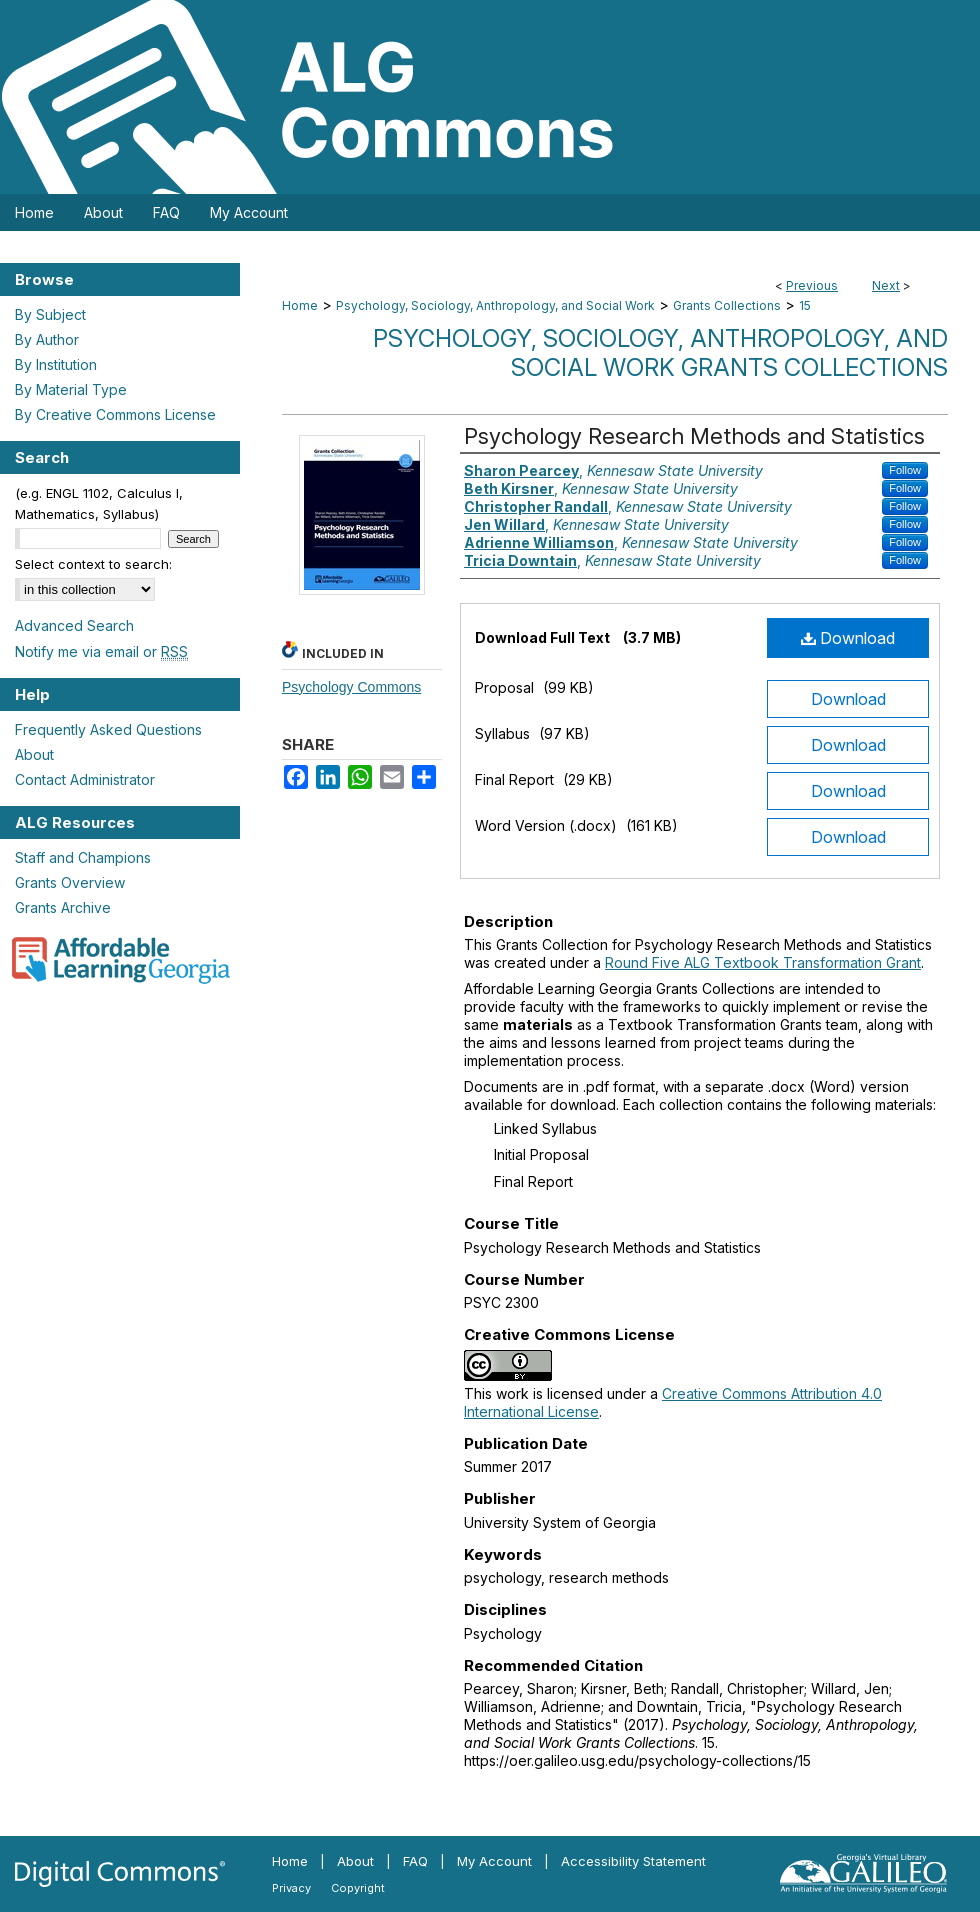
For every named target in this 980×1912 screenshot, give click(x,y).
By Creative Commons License (115, 414)
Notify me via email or (101, 651)
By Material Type (71, 389)
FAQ (415, 1861)
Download (848, 638)
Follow (905, 470)
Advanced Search (74, 625)
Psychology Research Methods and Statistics (694, 436)
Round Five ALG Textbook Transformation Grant (763, 962)
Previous (812, 285)
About (34, 754)
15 (805, 305)
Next (886, 285)
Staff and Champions (83, 857)
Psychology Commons (351, 687)
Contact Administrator (85, 779)
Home (300, 305)
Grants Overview (70, 882)
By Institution (56, 364)
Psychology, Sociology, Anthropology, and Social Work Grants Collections (660, 353)
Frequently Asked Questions (108, 729)
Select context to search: (93, 564)
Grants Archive (63, 907)
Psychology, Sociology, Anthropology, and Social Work (495, 305)
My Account (494, 1861)
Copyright (358, 1888)
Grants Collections (727, 305)
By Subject (50, 314)
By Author (47, 339)
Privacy (291, 1888)
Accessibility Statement (633, 1861)
